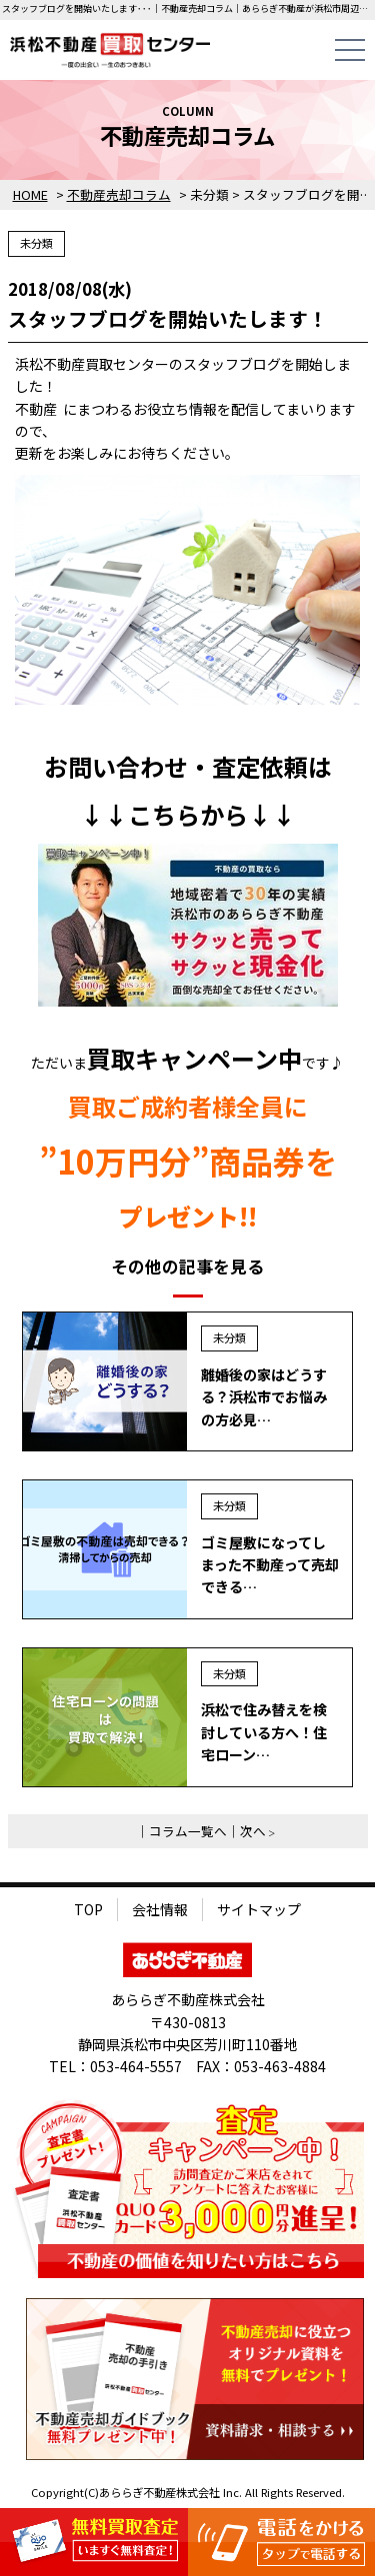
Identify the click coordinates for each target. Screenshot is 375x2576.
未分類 (36, 243)
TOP (88, 1909)
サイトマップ (259, 1909)
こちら (164, 814)
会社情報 (160, 1909)
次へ (253, 1830)
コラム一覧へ (188, 1830)
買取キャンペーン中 (194, 1058)
